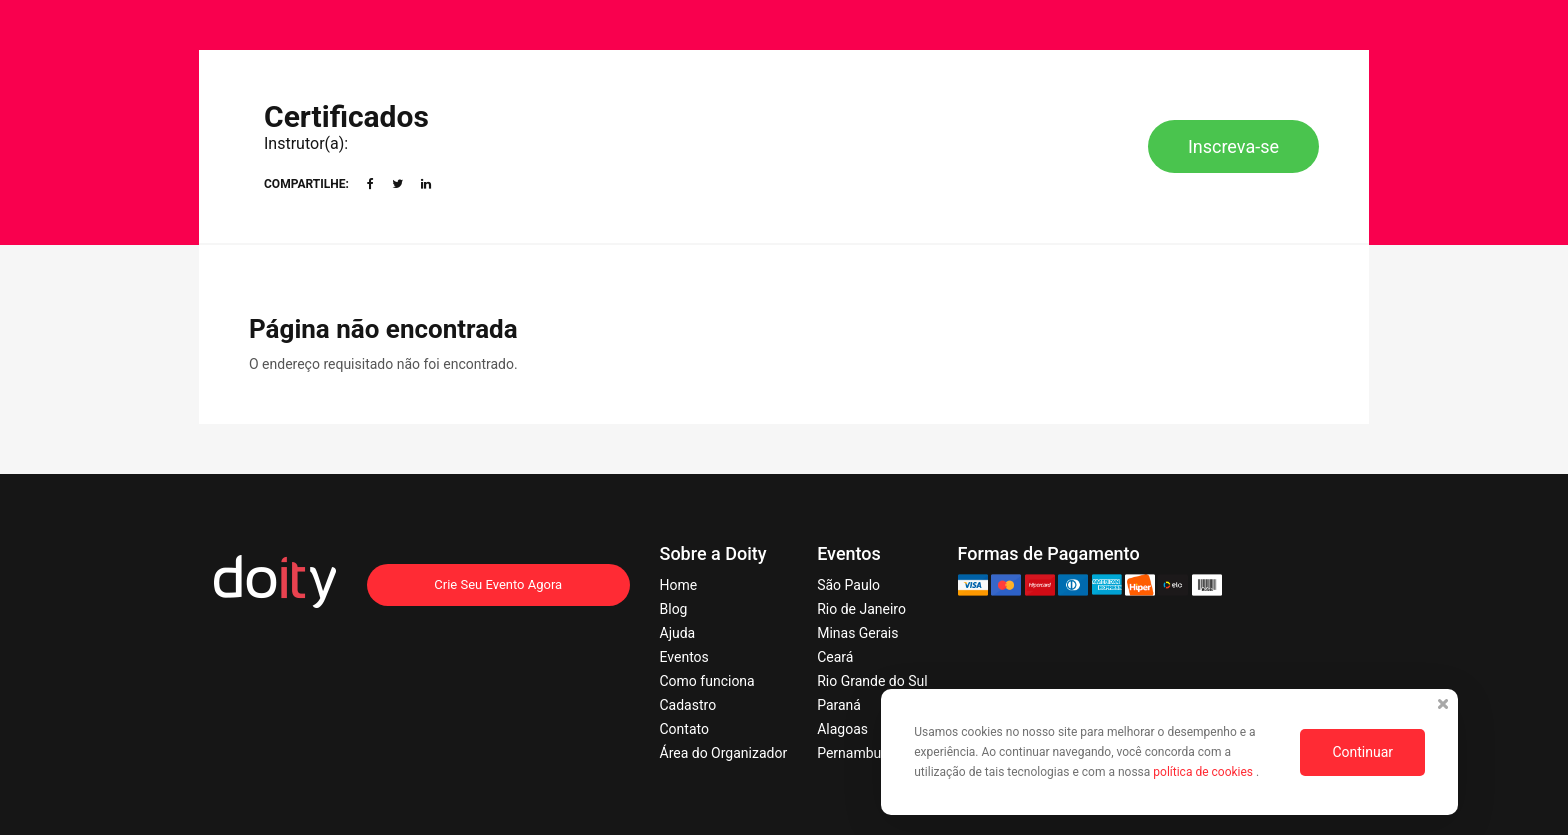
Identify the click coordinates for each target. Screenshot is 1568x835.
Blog (674, 609)
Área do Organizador (724, 753)
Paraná (839, 705)
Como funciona (707, 681)
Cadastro (688, 705)
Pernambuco (856, 753)
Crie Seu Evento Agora (498, 584)
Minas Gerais (857, 633)
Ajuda (678, 633)
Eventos (684, 657)
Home (679, 585)
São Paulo (848, 585)
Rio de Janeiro (861, 609)
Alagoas (842, 729)
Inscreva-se (1233, 146)
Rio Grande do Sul (872, 681)
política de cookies (1204, 772)
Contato (684, 729)
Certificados (346, 116)
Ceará (835, 657)
